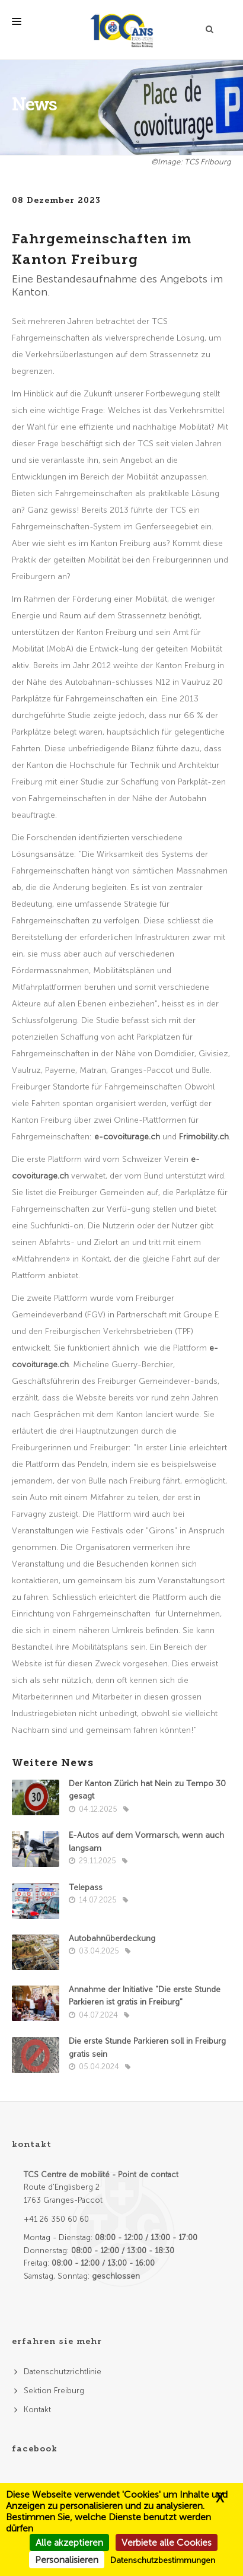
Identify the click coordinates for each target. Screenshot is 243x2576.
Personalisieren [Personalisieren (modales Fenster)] (66, 2559)
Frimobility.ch (204, 1137)
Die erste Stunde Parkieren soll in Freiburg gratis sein (147, 2047)
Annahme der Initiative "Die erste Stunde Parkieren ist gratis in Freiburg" (144, 1996)
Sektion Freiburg (54, 2390)
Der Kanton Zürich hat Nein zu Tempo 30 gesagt (147, 1790)
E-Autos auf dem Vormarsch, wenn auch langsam (146, 1841)
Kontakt (37, 2409)
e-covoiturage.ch (127, 1137)
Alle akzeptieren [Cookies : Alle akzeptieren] (69, 2542)
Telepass (86, 1887)
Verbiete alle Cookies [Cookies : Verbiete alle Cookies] (167, 2542)
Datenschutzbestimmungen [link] (162, 2560)
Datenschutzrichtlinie (62, 2371)
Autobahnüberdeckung (112, 1938)
